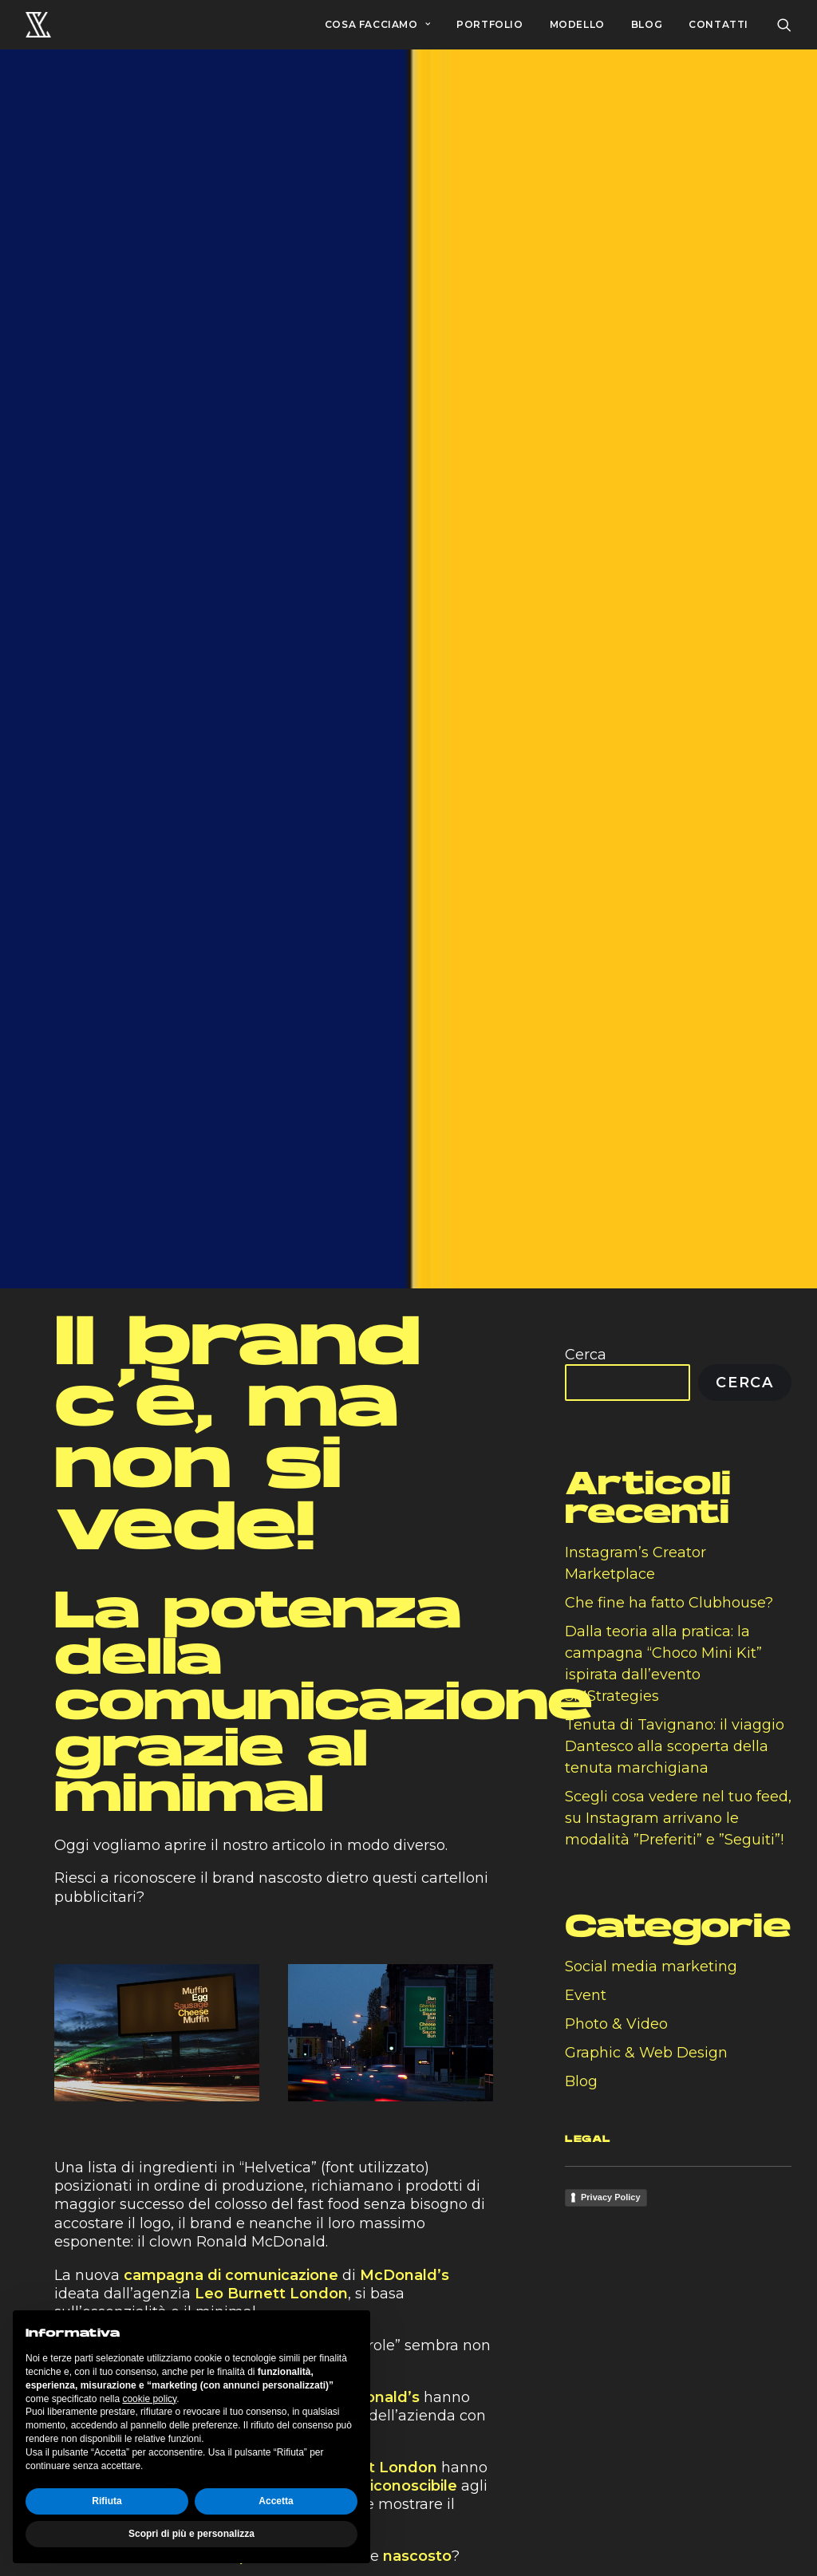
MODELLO (577, 24)
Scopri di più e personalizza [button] (191, 2533)
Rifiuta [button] (106, 2501)
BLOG (646, 24)
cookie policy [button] (149, 2398)
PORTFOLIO (489, 24)
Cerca (585, 1338)
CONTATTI (718, 24)
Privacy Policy (611, 2180)
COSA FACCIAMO (377, 24)
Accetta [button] (276, 2501)
